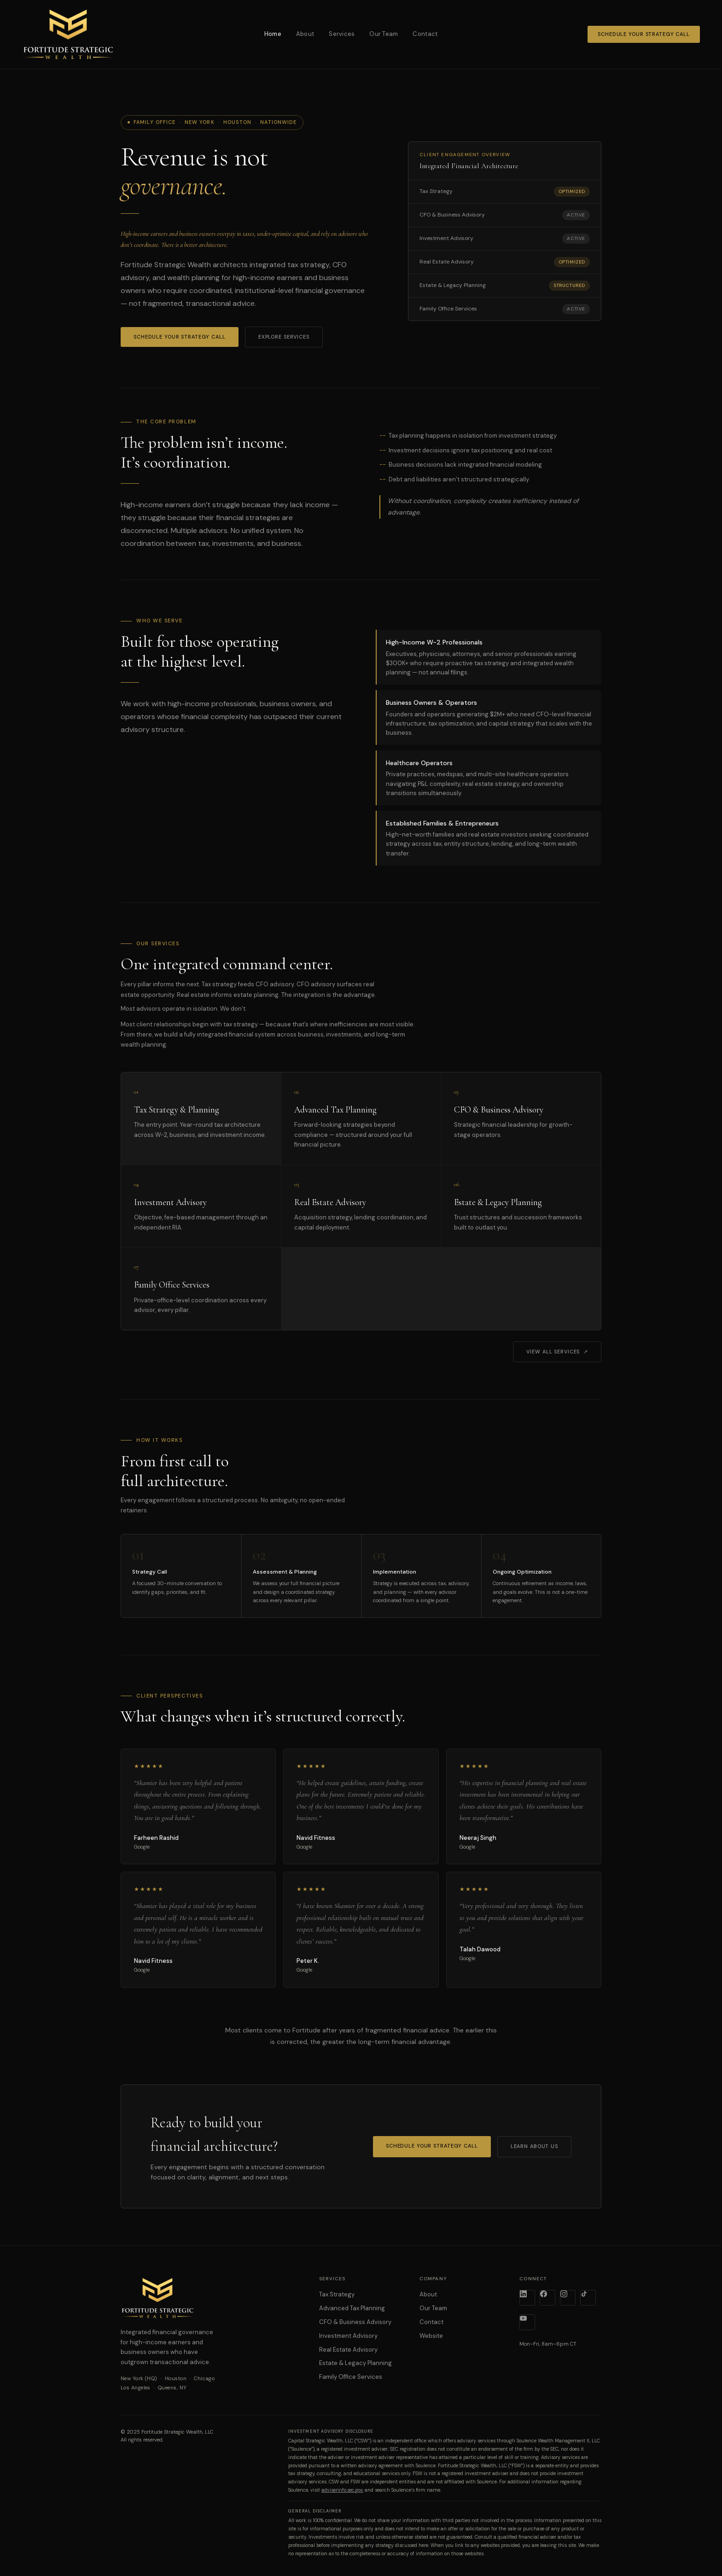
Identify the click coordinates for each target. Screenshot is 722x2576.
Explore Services (283, 337)
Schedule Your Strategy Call (644, 34)
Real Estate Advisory (348, 2350)
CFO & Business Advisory (355, 2322)
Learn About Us (534, 2146)
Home (272, 34)
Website (431, 2336)
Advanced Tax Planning (352, 2308)
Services (342, 34)
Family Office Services (350, 2377)
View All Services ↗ (557, 1351)
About (305, 34)
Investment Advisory (348, 2336)
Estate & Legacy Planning (355, 2363)
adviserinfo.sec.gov (342, 2490)
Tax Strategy (337, 2294)
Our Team (383, 34)
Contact (425, 34)
